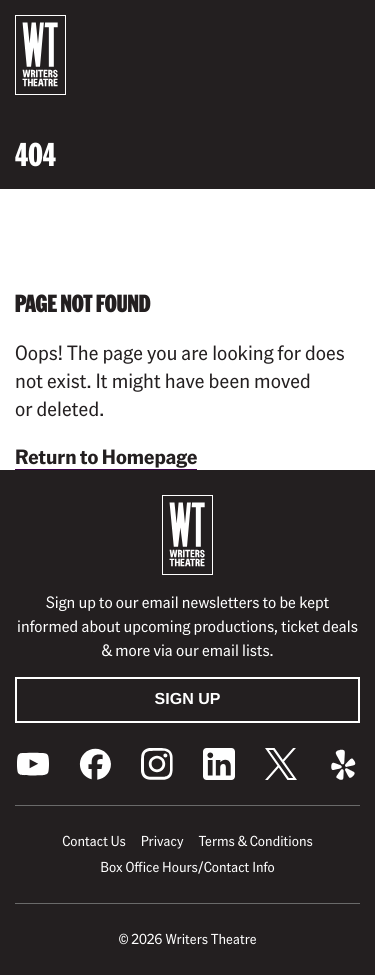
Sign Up (188, 699)
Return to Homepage (106, 456)
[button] (344, 31)
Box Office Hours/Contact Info (187, 867)
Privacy (162, 841)
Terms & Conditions (255, 841)
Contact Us (93, 841)
